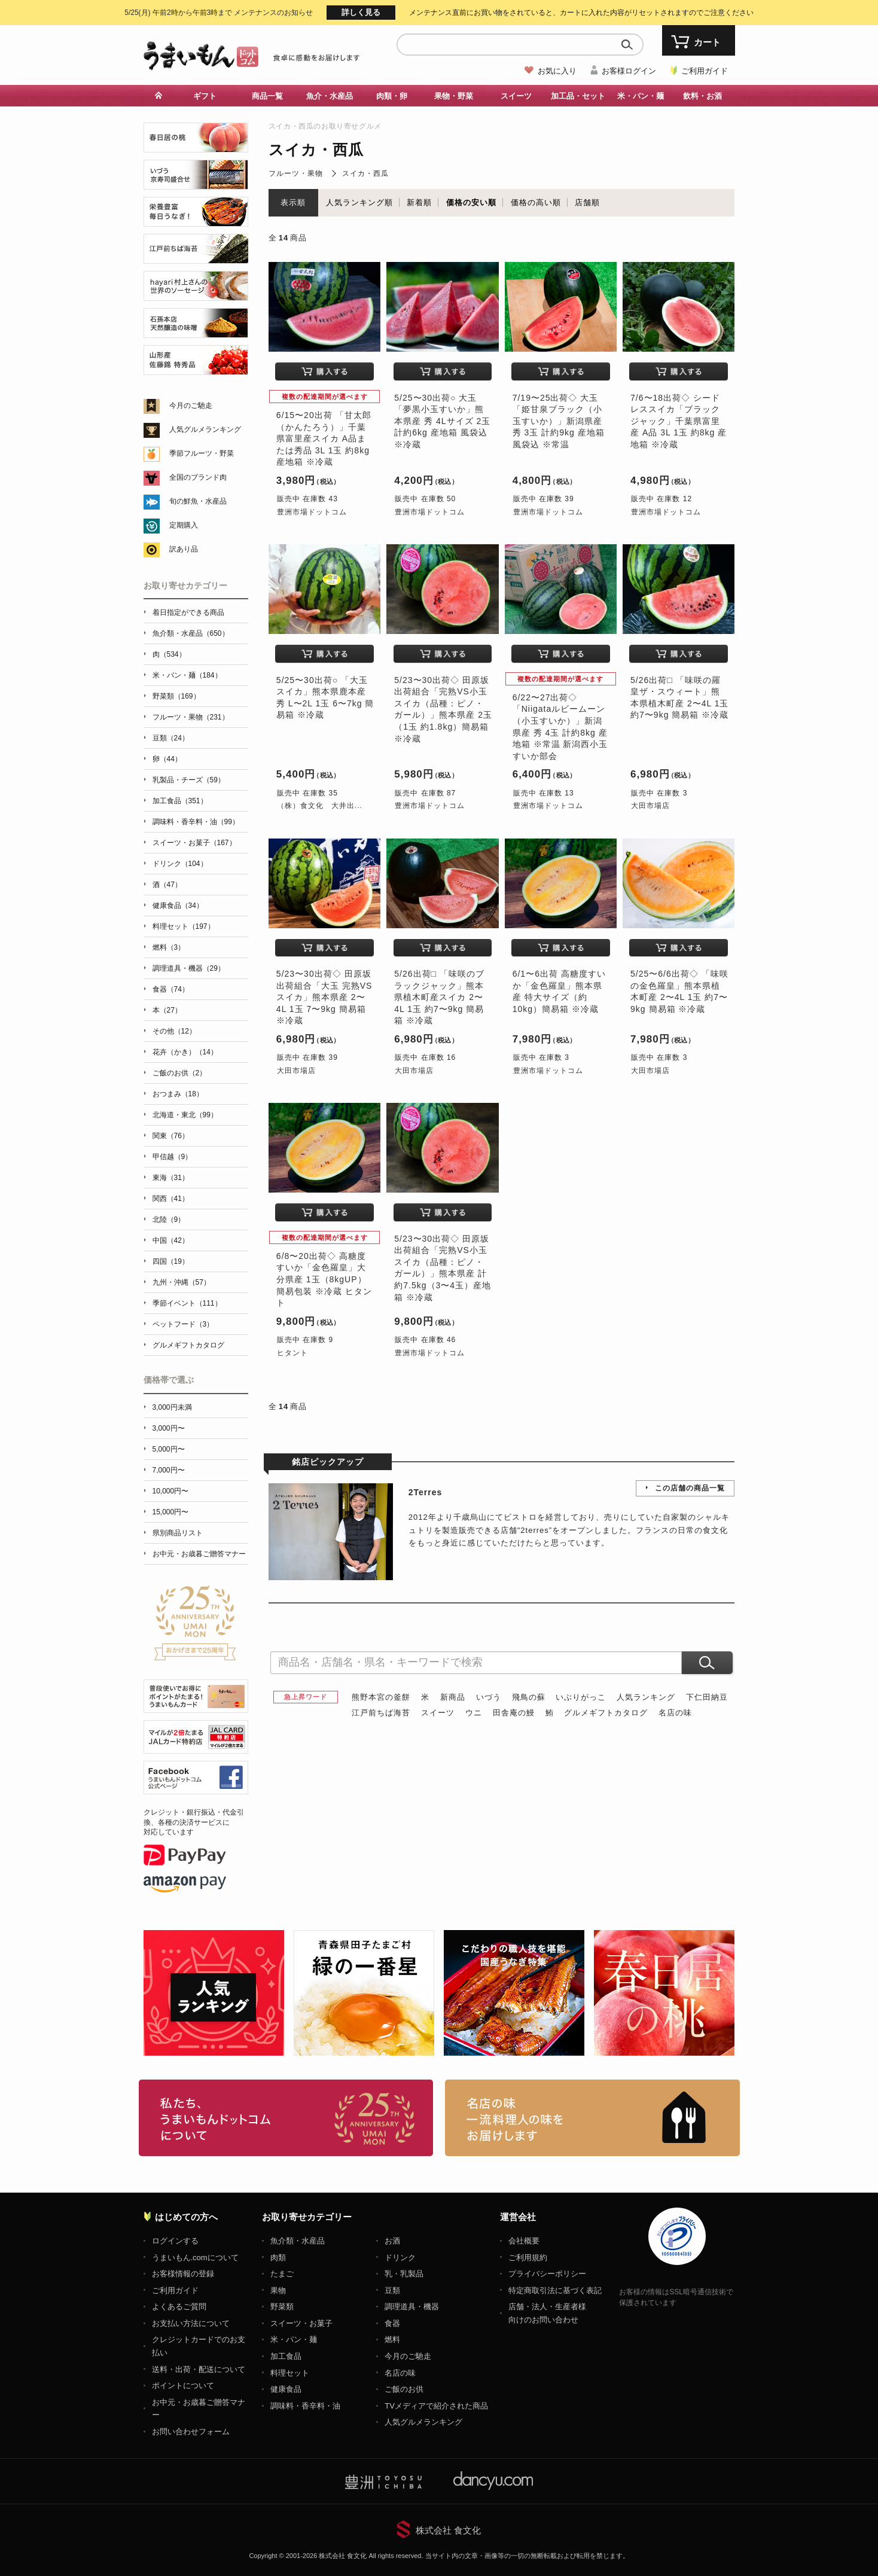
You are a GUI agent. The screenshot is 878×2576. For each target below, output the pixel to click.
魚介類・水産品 (297, 2240)
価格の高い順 (536, 202)
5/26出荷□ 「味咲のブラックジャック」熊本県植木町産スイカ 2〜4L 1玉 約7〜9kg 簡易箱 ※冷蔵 (439, 997)
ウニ (473, 1712)
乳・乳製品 (404, 2273)
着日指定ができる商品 (188, 612)
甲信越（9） (173, 1157)
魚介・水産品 (329, 96)
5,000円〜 (169, 1449)
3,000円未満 (172, 1407)
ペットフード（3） (183, 1324)
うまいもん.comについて (195, 2257)
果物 (278, 2290)
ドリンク (400, 2257)
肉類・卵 (391, 96)
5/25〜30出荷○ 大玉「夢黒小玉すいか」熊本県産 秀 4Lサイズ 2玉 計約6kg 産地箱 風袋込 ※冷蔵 (442, 421)
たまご (282, 2273)
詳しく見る (361, 12)
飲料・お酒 (702, 96)
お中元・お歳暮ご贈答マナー (199, 1554)
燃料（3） (169, 947)
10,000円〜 (171, 1491)
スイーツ (516, 96)
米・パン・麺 (640, 96)
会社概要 (523, 2240)
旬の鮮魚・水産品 (198, 501)
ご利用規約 (527, 2257)
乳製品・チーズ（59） (189, 780)
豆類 (392, 2290)
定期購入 (183, 525)
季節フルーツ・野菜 (201, 453)
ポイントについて (183, 2385)
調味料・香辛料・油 (305, 2405)
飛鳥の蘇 (528, 1697)
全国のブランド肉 (198, 477)
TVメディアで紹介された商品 (436, 2405)
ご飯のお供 (404, 2389)
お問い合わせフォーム (191, 2431)
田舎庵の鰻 (514, 1712)
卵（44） (167, 759)
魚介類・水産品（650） (191, 633)
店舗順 (587, 202)
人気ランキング (646, 1697)
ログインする (175, 2240)
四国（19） (171, 1261)
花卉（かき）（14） (185, 1052)
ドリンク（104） (180, 863)
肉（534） (169, 654)
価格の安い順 (471, 202)
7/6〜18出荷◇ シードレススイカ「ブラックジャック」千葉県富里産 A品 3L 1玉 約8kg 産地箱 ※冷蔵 (678, 421)
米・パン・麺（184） (187, 675)
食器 (392, 2323)
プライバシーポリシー (547, 2273)
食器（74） (171, 989)
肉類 (278, 2257)
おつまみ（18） (178, 1094)
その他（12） (174, 1031)
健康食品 (285, 2389)
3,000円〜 (169, 1428)
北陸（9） (169, 1219)
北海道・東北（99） (185, 1115)
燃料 (392, 2339)
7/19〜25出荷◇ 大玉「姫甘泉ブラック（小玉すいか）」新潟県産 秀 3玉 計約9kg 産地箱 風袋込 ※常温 (559, 421)
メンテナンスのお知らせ (218, 12)
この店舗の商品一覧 (690, 1488)
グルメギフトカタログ (606, 1712)
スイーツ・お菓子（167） (194, 843)
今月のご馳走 (190, 405)
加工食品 (285, 2356)
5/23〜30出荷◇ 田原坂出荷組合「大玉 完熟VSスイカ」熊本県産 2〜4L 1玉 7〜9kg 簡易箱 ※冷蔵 (324, 997)
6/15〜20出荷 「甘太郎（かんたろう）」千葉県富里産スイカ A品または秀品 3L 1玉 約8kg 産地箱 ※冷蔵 (323, 438)
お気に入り (557, 70)
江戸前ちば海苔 (381, 1712)
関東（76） (171, 1136)
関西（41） (171, 1198)
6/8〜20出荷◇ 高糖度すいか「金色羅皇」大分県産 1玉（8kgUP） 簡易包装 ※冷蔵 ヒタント (324, 1279)
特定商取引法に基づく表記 (555, 2290)
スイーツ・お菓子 (301, 2323)
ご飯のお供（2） (180, 1073)
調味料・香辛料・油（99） (196, 822)
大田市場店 (650, 805)
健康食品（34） (178, 905)
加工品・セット (578, 96)
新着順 (419, 202)
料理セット (289, 2372)
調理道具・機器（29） (189, 968)
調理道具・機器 (412, 2306)
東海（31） (171, 1177)
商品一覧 (267, 96)
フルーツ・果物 (296, 173)
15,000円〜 (171, 1512)
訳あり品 (183, 549)
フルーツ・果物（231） (191, 717)
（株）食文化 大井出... (319, 805)
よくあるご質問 (179, 2306)
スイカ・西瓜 (365, 173)
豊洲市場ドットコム (312, 512)
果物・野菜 (453, 96)
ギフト (205, 96)
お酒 (392, 2240)
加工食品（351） (180, 801)
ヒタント (292, 1353)
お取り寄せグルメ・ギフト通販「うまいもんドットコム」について (286, 2118)
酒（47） (167, 884)
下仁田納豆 (707, 1697)
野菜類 (282, 2306)
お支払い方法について (191, 2323)
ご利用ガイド (704, 70)
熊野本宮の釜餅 (381, 1697)
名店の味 (675, 1712)
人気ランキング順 (359, 202)
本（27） (167, 1010)
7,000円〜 (169, 1470)
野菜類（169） (176, 696)
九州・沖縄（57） (182, 1282)
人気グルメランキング (205, 429)
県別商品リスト (178, 1533)
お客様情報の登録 (183, 2273)
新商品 (452, 1697)
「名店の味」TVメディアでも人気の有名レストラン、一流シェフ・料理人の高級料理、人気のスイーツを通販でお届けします (592, 2118)
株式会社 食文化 (448, 2530)
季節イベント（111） (187, 1303)
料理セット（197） (184, 926)
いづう (488, 1697)
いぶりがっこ (581, 1697)
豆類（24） (171, 738)
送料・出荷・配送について (198, 2369)
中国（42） (171, 1240)
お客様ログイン (629, 70)
